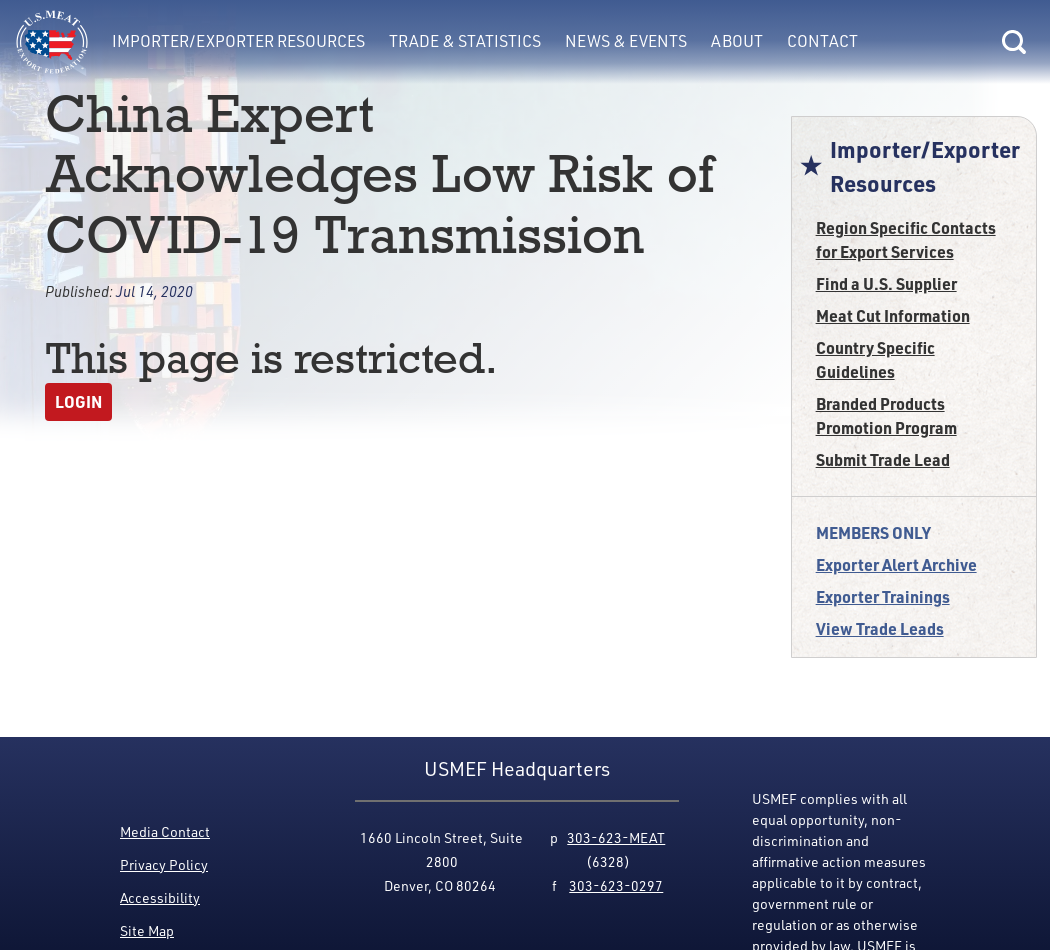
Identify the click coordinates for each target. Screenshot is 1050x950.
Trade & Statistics (465, 40)
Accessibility (160, 897)
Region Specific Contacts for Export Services (906, 239)
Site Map (147, 930)
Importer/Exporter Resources (238, 40)
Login (78, 401)
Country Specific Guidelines (875, 359)
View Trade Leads (880, 628)
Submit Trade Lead (883, 459)
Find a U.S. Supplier (886, 283)
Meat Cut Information (893, 315)
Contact (822, 40)
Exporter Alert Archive (896, 564)
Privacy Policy (164, 864)
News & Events (626, 40)
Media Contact (165, 831)
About (737, 40)
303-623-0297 (616, 885)
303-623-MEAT (616, 837)
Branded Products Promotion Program (886, 415)
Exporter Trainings (883, 596)
